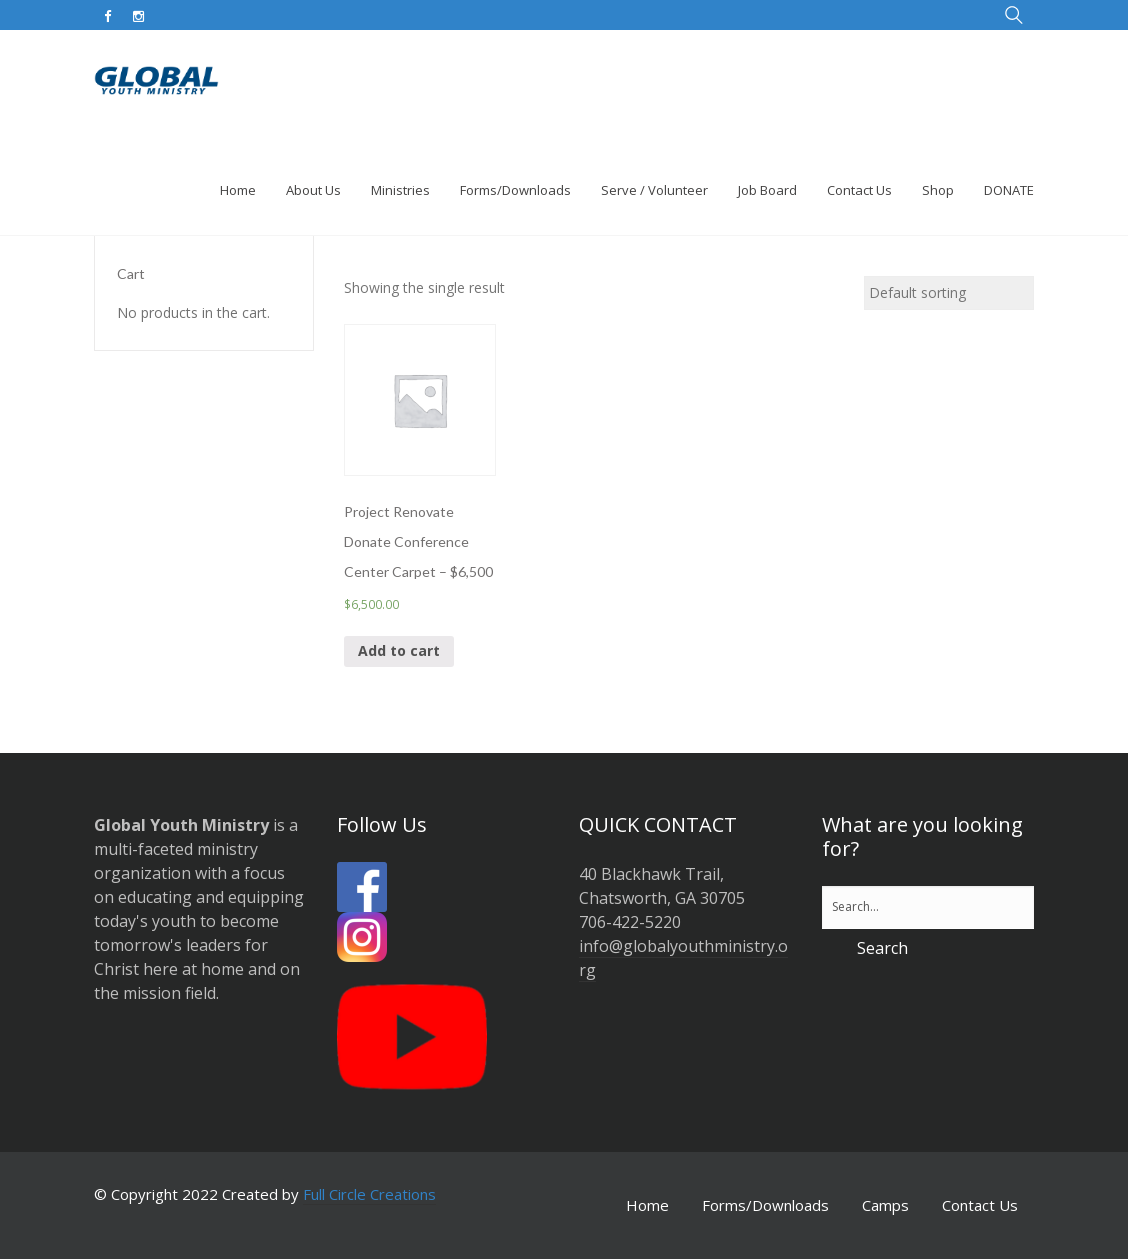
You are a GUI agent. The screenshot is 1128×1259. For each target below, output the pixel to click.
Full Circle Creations (369, 1194)
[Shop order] (949, 293)
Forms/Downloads (765, 1205)
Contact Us (980, 1205)
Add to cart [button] (399, 650)
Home (647, 1205)
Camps (885, 1205)
